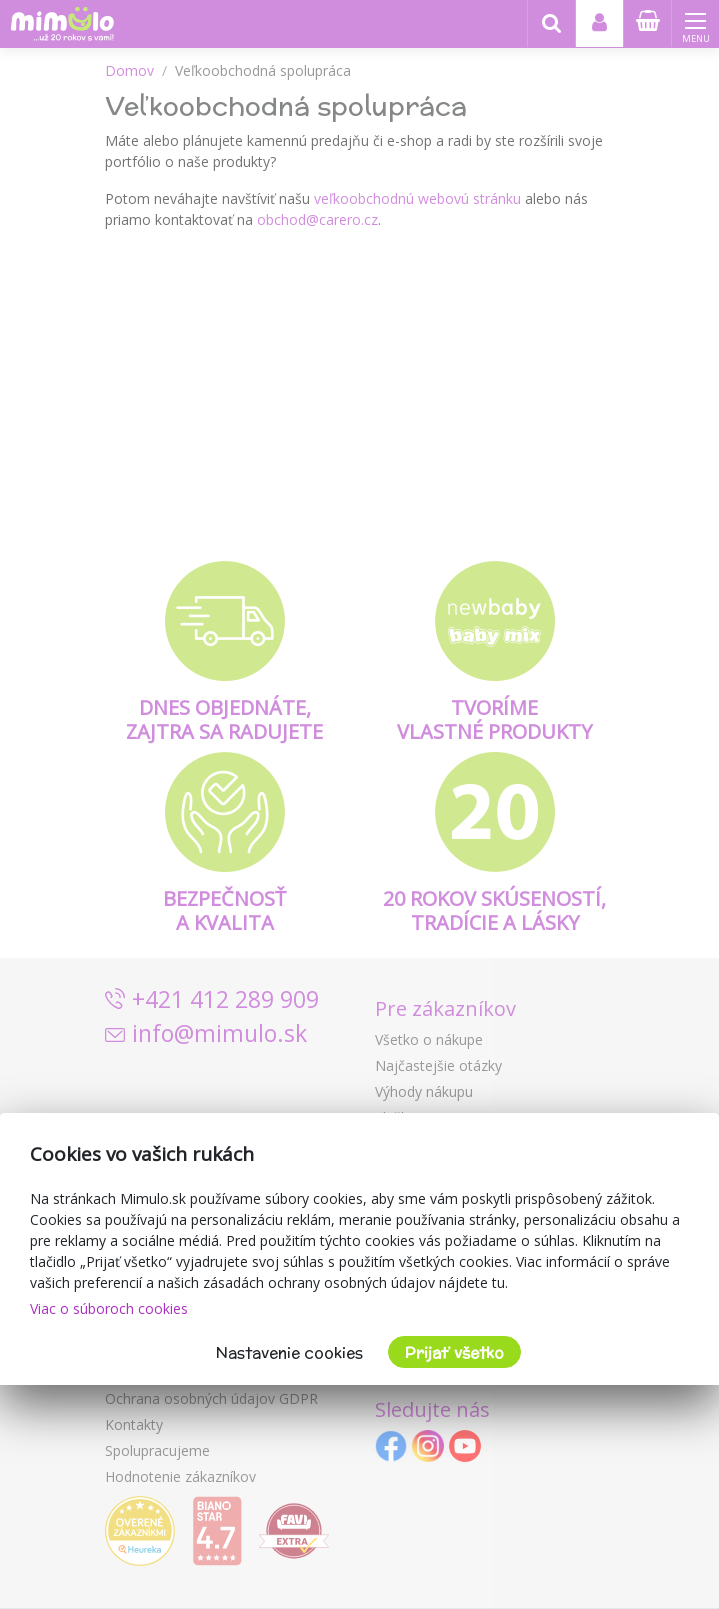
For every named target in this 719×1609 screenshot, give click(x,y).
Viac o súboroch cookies (109, 1308)
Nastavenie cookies (289, 1352)
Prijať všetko (454, 1352)
